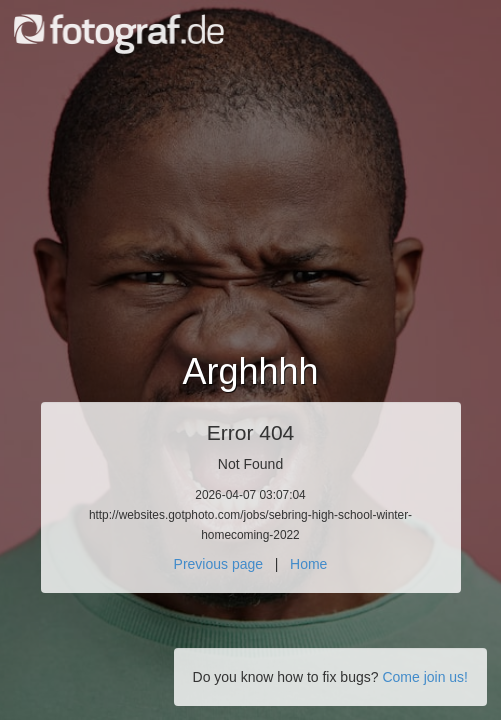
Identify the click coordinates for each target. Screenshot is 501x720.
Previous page (219, 564)
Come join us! (425, 677)
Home (308, 564)
